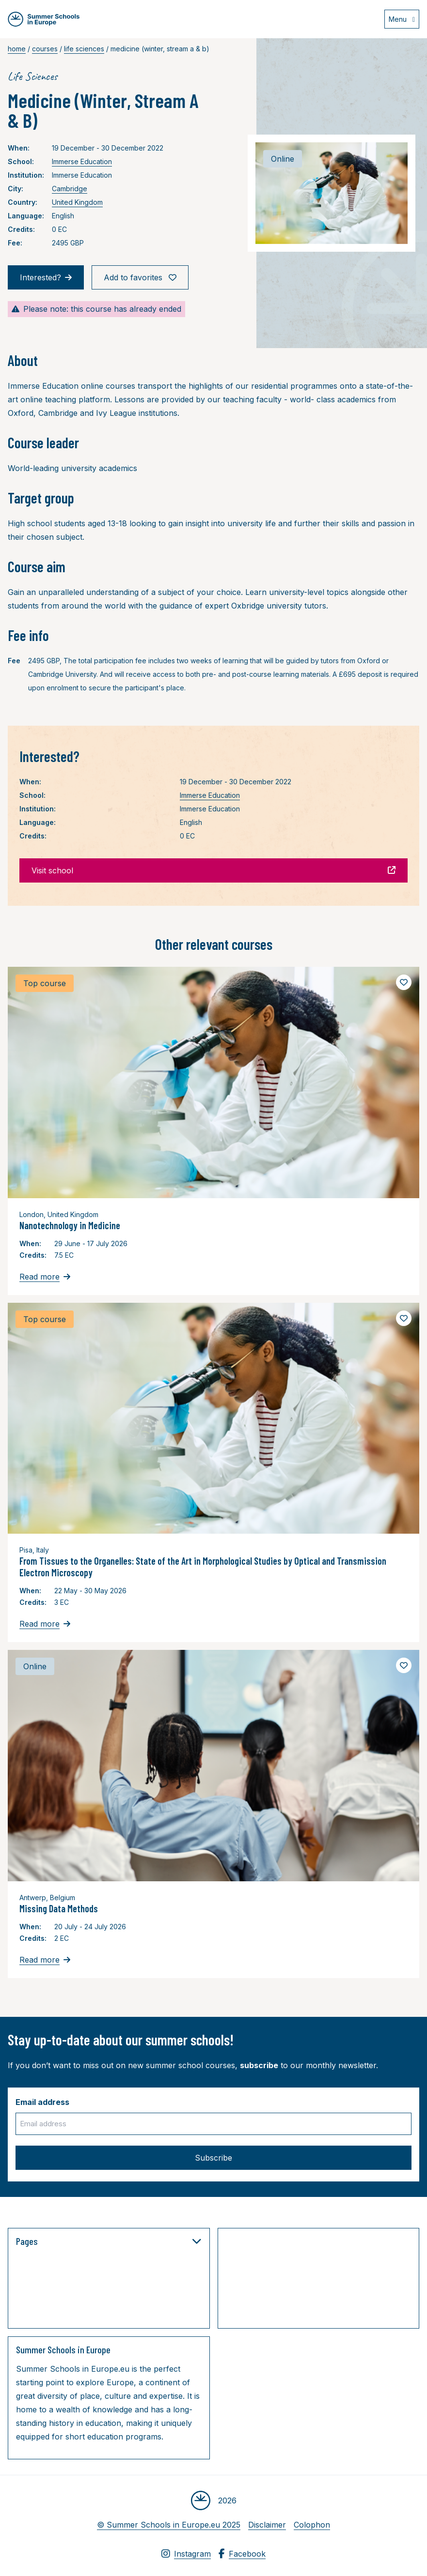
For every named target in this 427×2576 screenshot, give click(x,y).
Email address (42, 2102)
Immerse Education (82, 161)
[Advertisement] (323, 2280)
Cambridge (69, 188)
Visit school (213, 870)
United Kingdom (77, 202)
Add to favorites (140, 277)
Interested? (46, 277)
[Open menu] (401, 19)
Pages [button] (109, 2241)
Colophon (312, 2525)
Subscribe (213, 2158)
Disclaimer (267, 2525)
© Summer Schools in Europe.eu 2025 (168, 2525)
